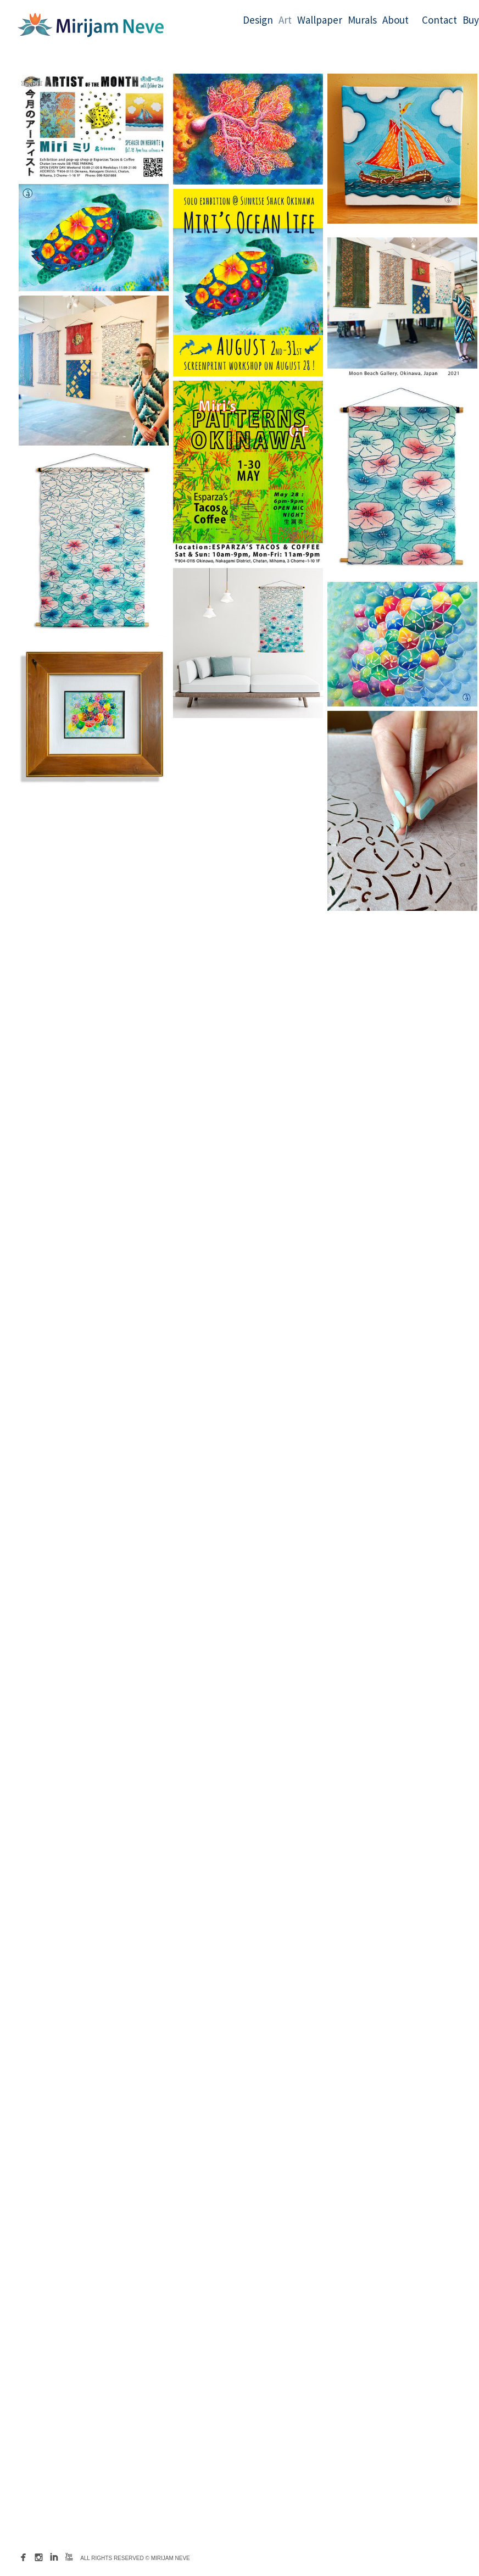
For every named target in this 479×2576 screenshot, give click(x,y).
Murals (362, 19)
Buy (471, 19)
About (395, 19)
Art (285, 19)
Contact (439, 19)
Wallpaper (319, 19)
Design (258, 19)
